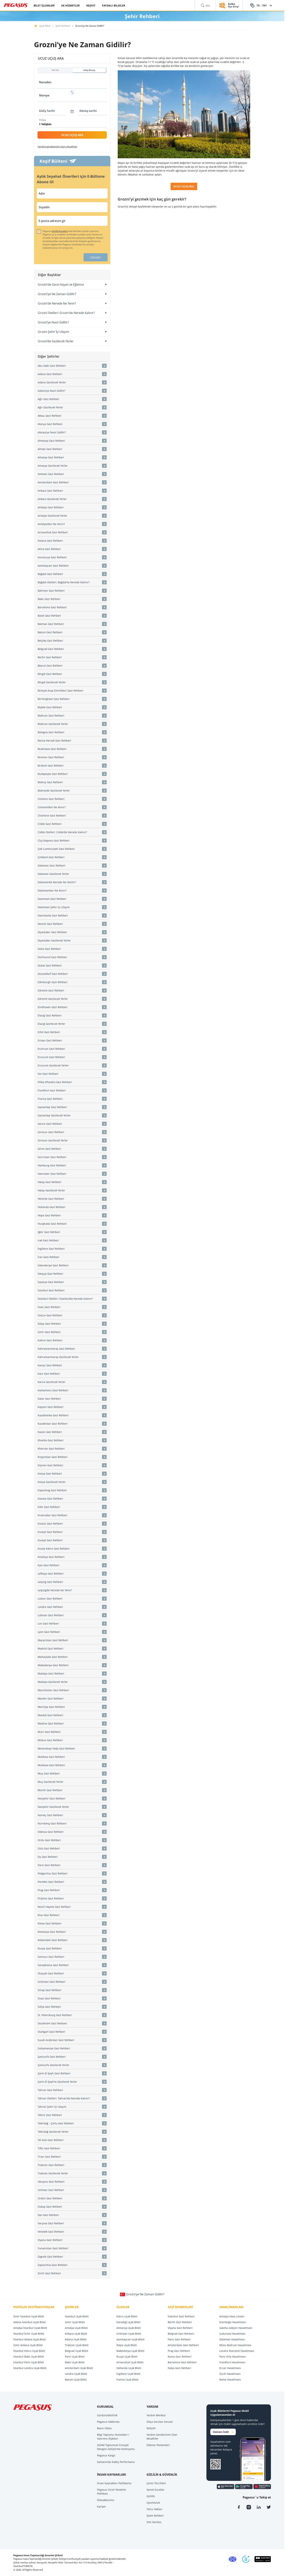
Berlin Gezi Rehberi (180, 2322)
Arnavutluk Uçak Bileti (130, 2362)
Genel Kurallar (155, 2489)
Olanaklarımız (105, 2500)
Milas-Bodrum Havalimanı (235, 2345)
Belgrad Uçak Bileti (76, 2351)
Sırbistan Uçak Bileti (128, 2333)
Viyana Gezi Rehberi (180, 2328)
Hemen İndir (223, 2432)
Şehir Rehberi (63, 25)
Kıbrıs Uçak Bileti (126, 2316)
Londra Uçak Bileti (76, 2374)
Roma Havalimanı (230, 2379)
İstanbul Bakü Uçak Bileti (28, 2356)
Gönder (95, 257)
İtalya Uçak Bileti (126, 2345)
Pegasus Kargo (106, 2455)
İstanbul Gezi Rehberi (181, 2316)
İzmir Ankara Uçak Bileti (28, 2345)
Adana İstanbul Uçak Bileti (29, 2322)
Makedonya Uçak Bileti (130, 2351)
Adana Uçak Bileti (75, 2339)
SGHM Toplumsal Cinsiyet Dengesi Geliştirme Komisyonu (116, 2447)
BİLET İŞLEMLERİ (44, 5)
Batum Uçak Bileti (76, 2379)
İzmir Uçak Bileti (75, 2322)
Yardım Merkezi (156, 2415)
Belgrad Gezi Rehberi (181, 2333)
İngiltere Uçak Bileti (128, 2374)
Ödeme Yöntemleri (158, 2445)
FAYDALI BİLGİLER (113, 5)
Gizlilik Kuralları (60, 231)
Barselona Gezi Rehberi (182, 2362)
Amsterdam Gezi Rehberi (183, 2345)
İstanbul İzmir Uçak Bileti (28, 2333)
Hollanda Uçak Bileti (128, 2368)
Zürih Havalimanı (230, 2374)
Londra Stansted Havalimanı (236, 2351)
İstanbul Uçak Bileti (77, 2316)
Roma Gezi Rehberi (179, 2356)
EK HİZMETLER (70, 5)
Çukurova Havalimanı (232, 2333)
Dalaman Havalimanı (232, 2339)
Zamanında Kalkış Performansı (116, 2462)
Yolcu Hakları (154, 2509)
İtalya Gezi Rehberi (179, 2368)
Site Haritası (154, 2522)
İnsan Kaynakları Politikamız (114, 2483)
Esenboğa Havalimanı (232, 2322)
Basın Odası (104, 2428)
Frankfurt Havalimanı (232, 2362)
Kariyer (101, 2506)
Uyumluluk (153, 2502)
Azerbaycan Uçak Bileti (130, 2339)
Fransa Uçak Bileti (127, 2379)
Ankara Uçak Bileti (76, 2333)
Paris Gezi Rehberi (179, 2339)
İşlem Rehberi (155, 2515)
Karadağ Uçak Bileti (128, 2322)
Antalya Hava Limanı (231, 2316)
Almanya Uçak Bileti (128, 2328)
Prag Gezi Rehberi (179, 2351)
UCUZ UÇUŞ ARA (72, 135)
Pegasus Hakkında (108, 2421)
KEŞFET (90, 5)
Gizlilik (151, 2496)
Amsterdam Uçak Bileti (79, 2368)
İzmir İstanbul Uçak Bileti (28, 2316)
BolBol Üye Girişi (233, 5)
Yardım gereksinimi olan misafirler (57, 146)
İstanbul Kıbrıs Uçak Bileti (29, 2351)
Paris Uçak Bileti (75, 2356)
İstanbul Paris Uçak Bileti (28, 2362)
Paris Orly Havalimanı (232, 2356)
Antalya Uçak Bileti (76, 2328)
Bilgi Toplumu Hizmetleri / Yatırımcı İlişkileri (113, 2436)
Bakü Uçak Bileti (75, 2362)
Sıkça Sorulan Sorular (160, 2421)
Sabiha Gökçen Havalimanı (235, 2328)
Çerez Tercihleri (156, 2483)
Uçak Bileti (44, 25)
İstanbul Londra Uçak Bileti (30, 2368)
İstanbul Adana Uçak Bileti (29, 2339)
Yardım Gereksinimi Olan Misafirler (162, 2436)
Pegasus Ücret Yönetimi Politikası (111, 2491)
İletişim (151, 2428)
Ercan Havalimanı (230, 2368)
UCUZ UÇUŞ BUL (183, 186)
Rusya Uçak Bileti (126, 2356)
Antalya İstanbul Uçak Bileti (30, 2328)
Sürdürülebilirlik (107, 2415)
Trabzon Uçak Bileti (77, 2345)
